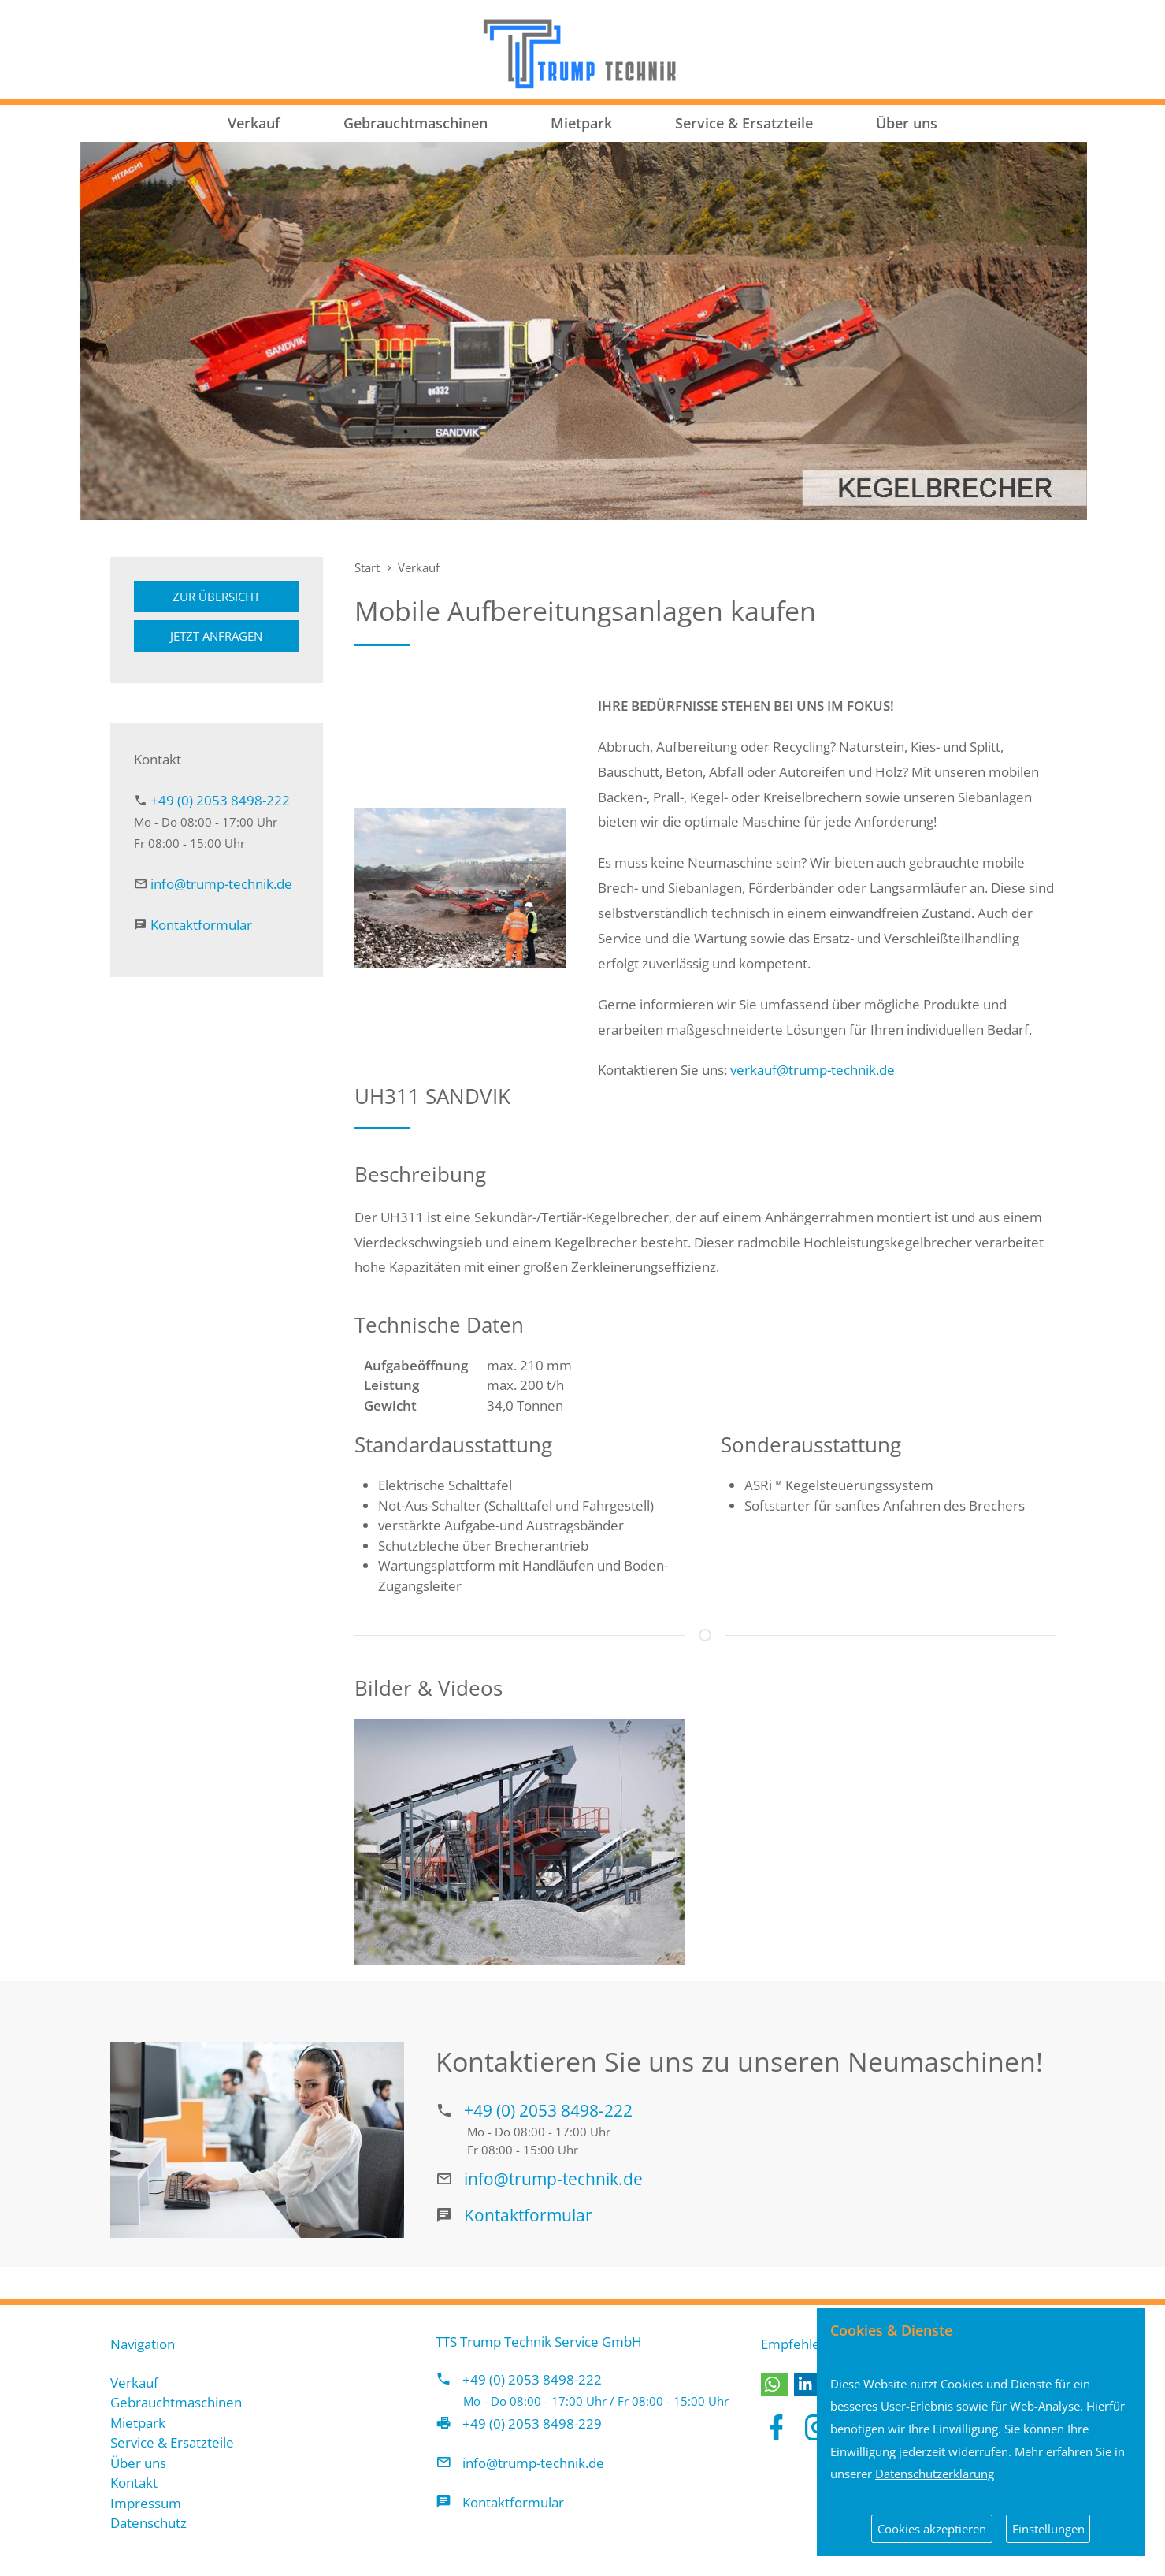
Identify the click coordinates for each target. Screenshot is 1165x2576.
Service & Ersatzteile (744, 122)
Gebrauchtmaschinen (415, 122)
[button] (774, 2384)
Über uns (906, 122)
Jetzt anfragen (216, 636)
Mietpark (581, 122)
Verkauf (254, 122)
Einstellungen (1048, 2529)
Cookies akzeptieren (931, 2529)
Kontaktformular (201, 925)
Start (367, 567)
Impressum (145, 2503)
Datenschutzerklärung (934, 2473)
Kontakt (134, 2483)
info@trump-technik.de (221, 884)
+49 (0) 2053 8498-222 (220, 800)
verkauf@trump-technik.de (812, 1070)
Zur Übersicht (216, 596)
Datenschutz (148, 2523)
